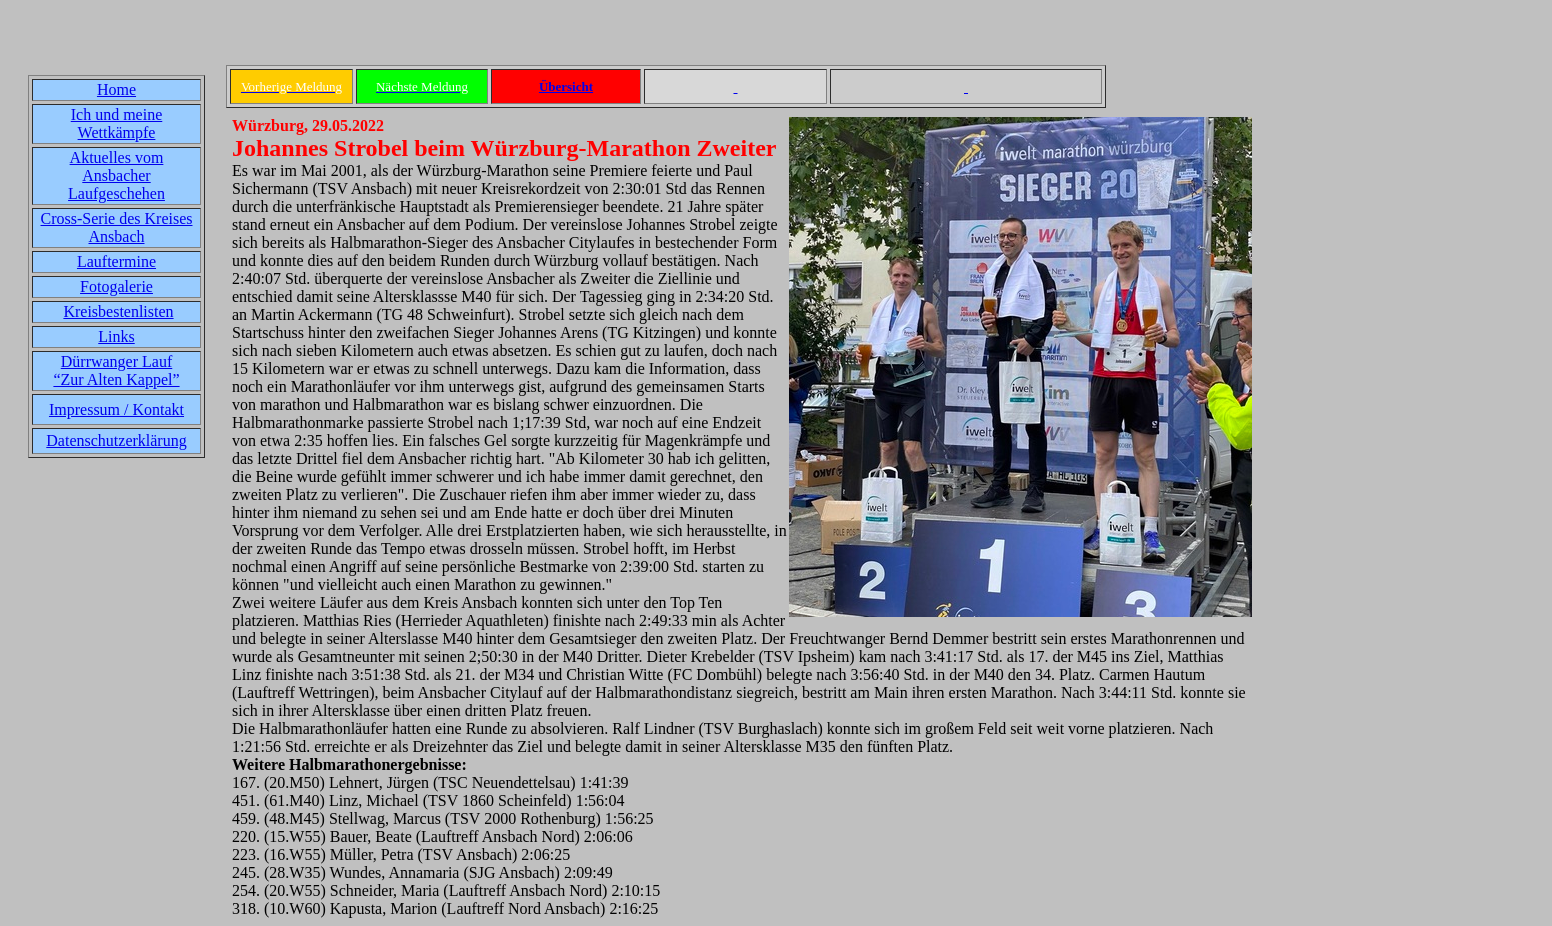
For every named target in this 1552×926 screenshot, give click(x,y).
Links (116, 336)
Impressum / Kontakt (116, 409)
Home (116, 89)
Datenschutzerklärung (116, 440)
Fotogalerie (116, 286)
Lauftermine (116, 261)
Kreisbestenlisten (118, 311)
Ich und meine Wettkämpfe (117, 123)
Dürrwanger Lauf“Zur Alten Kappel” (116, 370)
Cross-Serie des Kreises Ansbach (117, 227)
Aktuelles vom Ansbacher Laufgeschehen (116, 175)
